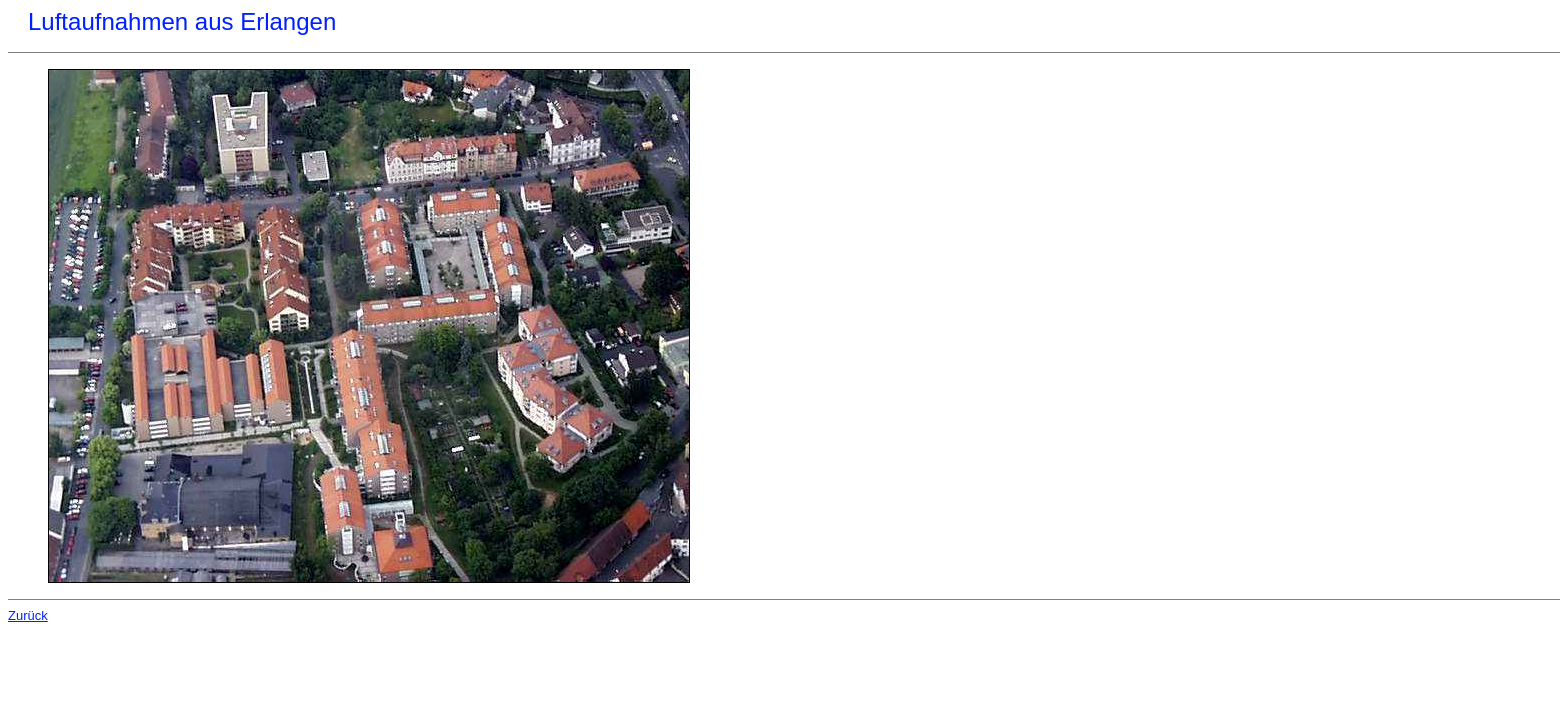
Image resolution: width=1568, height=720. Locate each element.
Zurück (28, 615)
